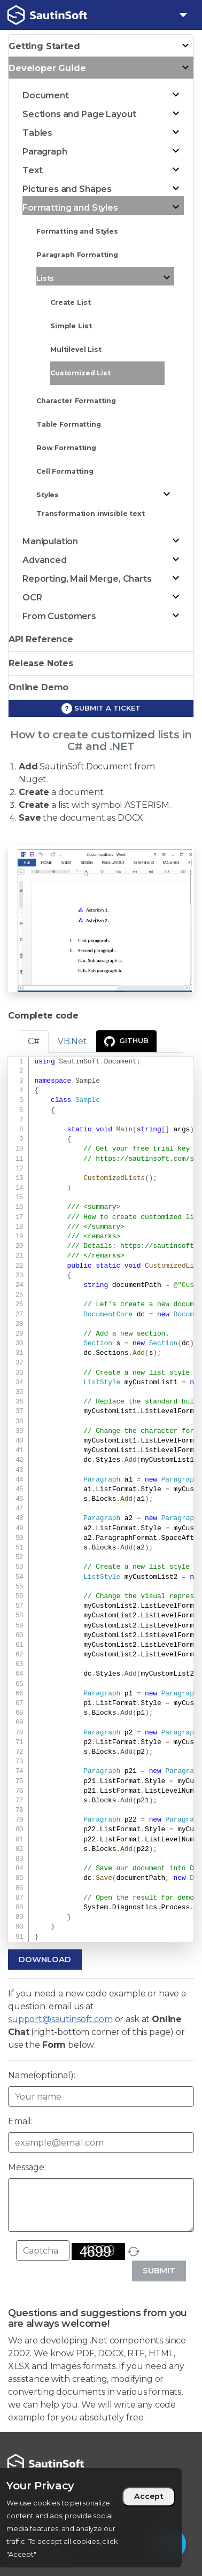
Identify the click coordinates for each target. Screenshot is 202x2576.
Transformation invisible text (90, 514)
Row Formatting (66, 448)
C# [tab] (34, 1041)
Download (45, 1959)
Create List (70, 302)
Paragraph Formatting (77, 255)
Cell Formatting (65, 471)
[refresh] (133, 2251)
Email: (20, 2121)
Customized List (80, 373)
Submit (159, 2270)
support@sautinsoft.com (60, 2019)
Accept (149, 2496)
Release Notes (41, 663)
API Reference (41, 639)
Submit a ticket (101, 708)
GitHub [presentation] (126, 1041)
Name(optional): (41, 2075)
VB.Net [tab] (72, 1041)
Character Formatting (76, 401)
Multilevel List (76, 349)
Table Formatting (68, 424)
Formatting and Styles (77, 231)
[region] (91, 2517)
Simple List (70, 326)
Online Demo (38, 687)
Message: (27, 2167)
